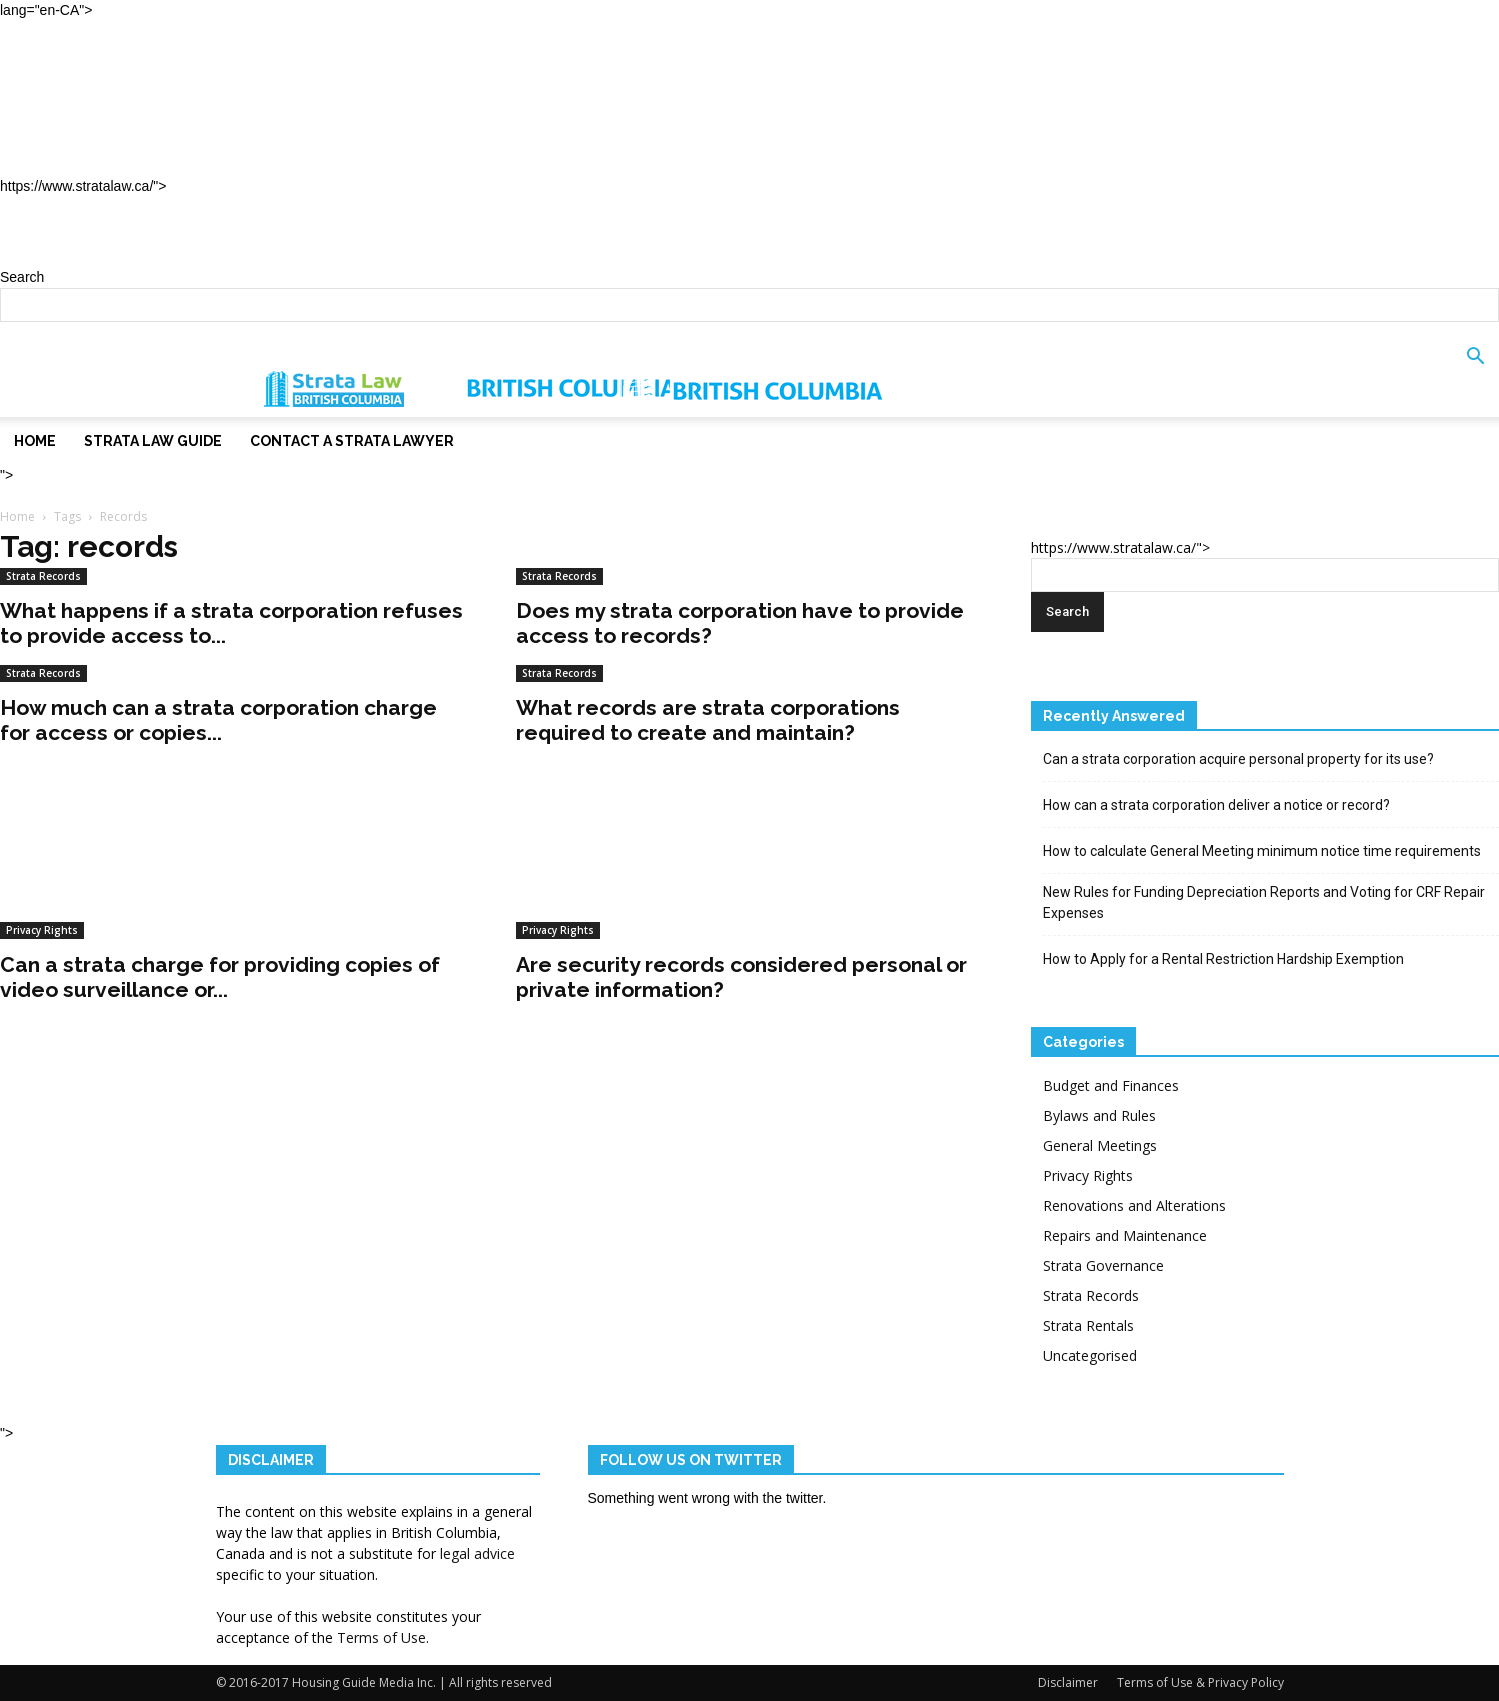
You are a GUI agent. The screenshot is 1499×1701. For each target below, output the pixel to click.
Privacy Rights (42, 930)
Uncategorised (1090, 1355)
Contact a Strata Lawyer (159, 153)
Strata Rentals (1088, 1325)
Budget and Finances (1111, 1085)
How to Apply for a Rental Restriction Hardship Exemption (1223, 959)
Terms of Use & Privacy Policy (1200, 1682)
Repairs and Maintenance (1125, 1235)
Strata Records (43, 576)
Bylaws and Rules (1099, 1115)
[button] (1475, 370)
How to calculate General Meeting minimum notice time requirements (1262, 851)
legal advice (477, 1553)
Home (63, 63)
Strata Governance (1103, 1265)
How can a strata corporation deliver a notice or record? (1216, 805)
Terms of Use (381, 1637)
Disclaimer (1068, 1682)
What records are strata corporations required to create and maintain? (708, 720)
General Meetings (1100, 1145)
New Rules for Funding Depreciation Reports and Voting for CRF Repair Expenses (1264, 902)
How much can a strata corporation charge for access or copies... (218, 720)
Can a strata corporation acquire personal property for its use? (1238, 759)
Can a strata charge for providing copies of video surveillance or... (220, 977)
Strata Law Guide (122, 108)
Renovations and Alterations (1134, 1205)
